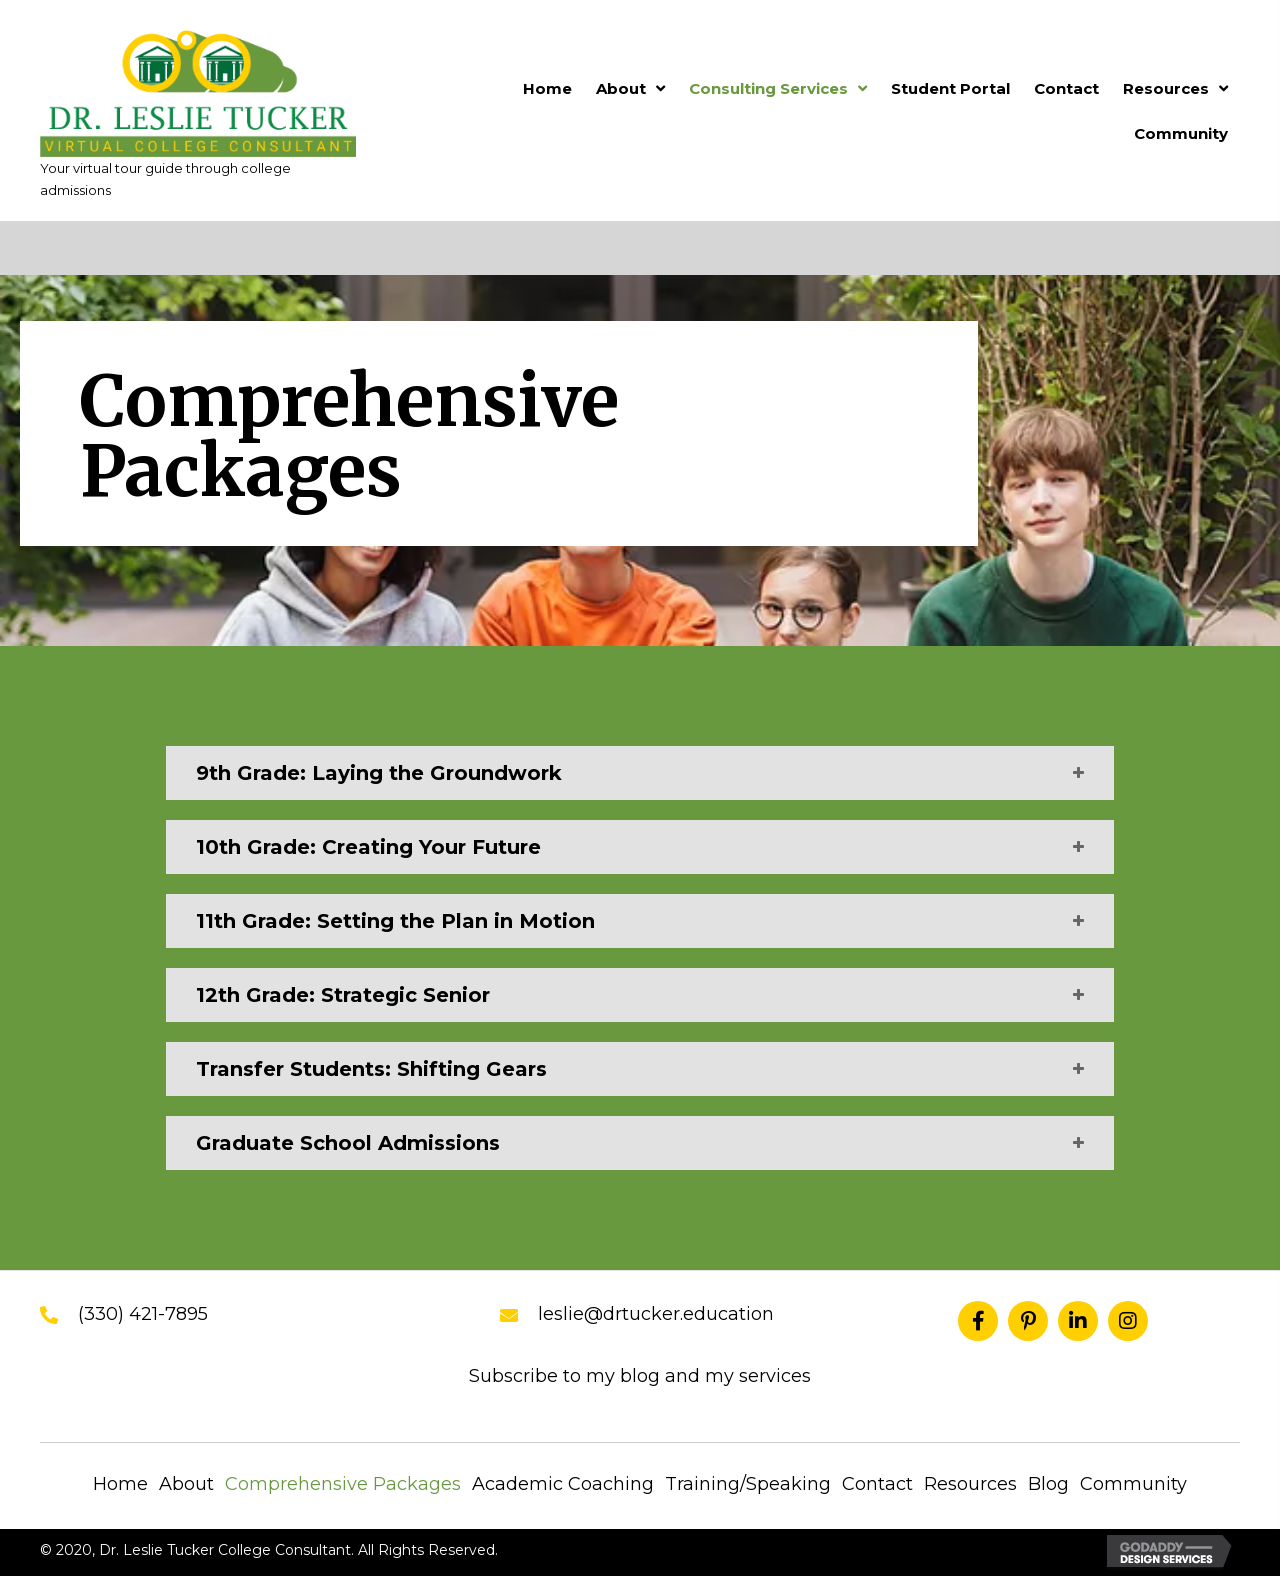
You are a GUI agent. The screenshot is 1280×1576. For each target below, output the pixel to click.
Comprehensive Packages (343, 1484)
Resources (970, 1484)
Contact (877, 1484)
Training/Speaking (748, 1484)
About (186, 1484)
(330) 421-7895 (143, 1314)
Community (1133, 1484)
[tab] (640, 773)
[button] (978, 1321)
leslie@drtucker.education (656, 1314)
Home (120, 1484)
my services (758, 1376)
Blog (1048, 1484)
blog (642, 1376)
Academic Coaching (563, 1484)
